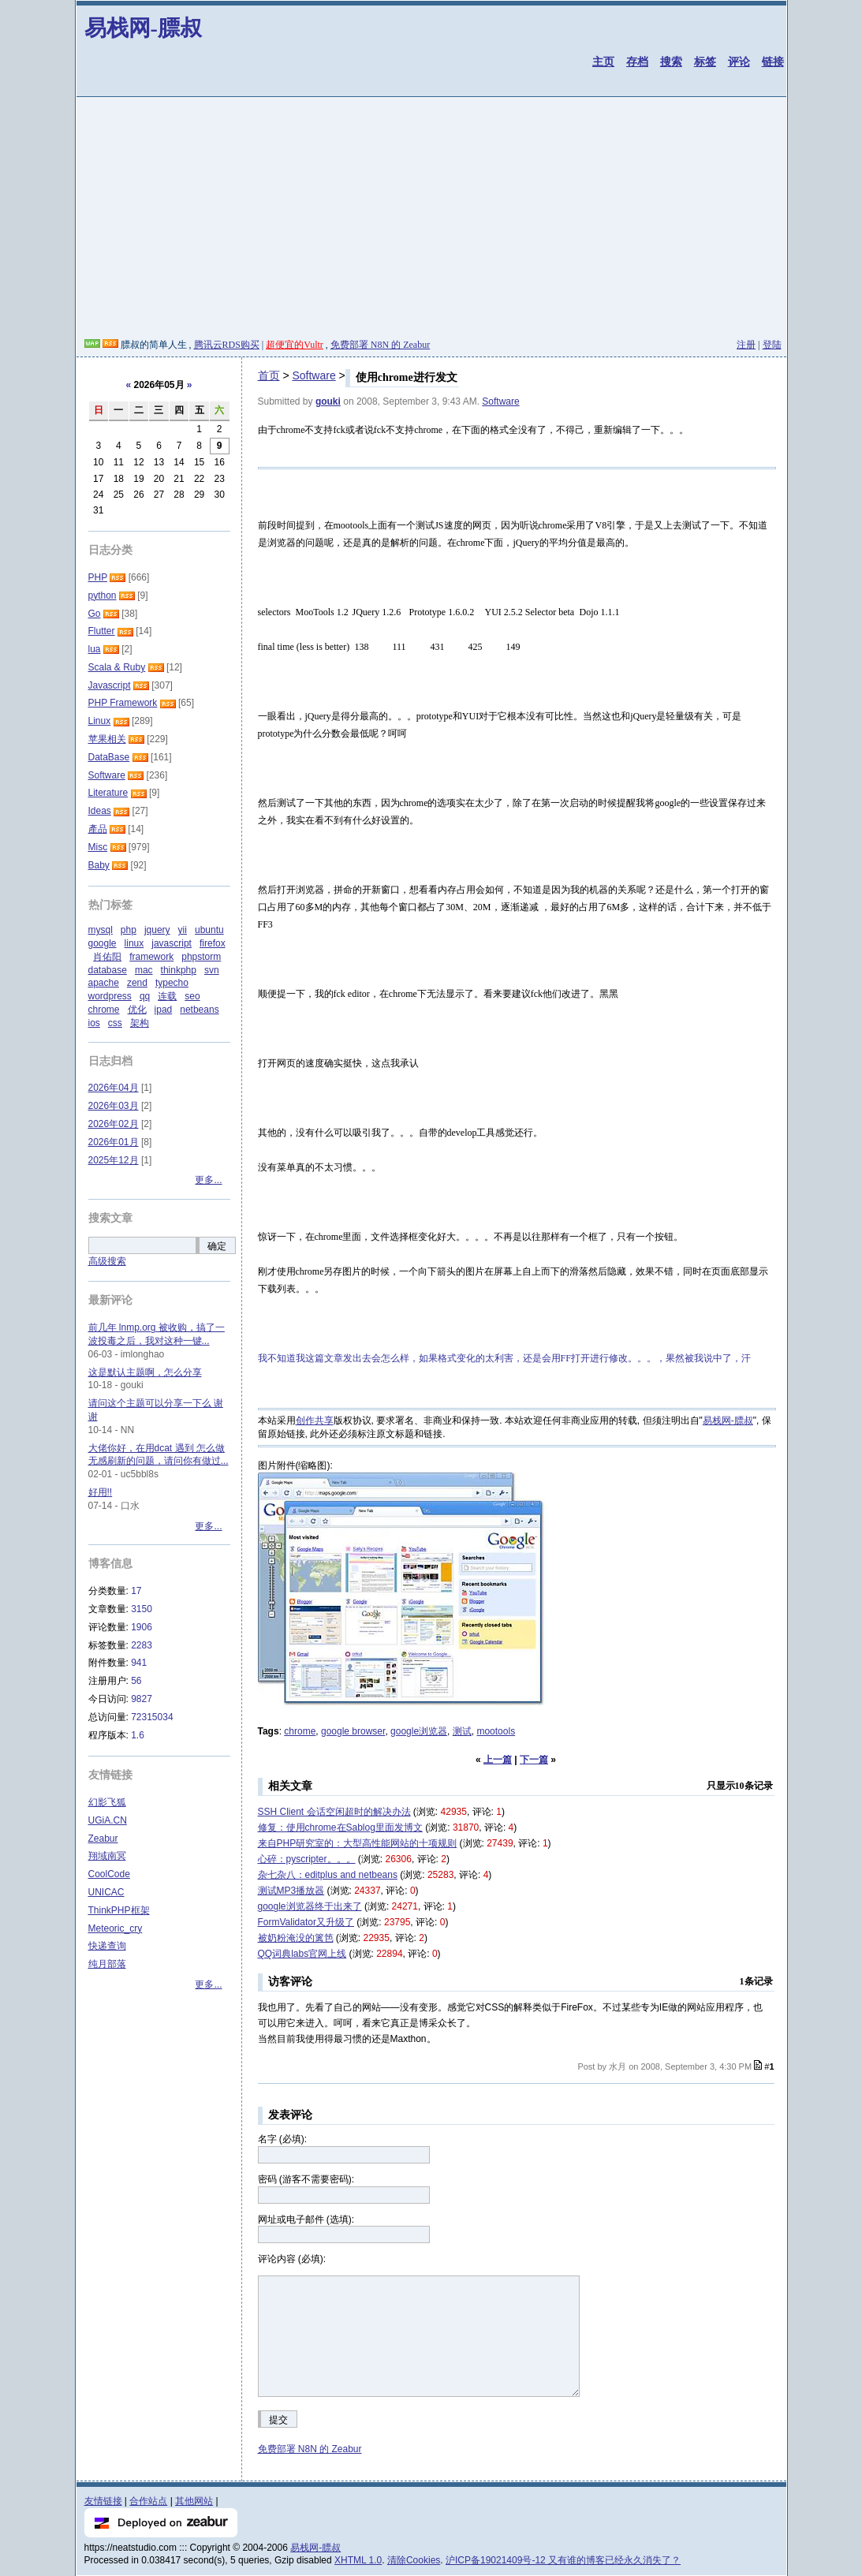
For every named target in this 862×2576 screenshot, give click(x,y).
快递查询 (107, 1945)
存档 (637, 61)
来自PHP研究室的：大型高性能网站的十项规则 (357, 1843)
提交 (278, 2419)
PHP (97, 577)
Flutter (101, 631)
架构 (139, 1023)
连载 (167, 996)
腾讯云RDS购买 (226, 344)
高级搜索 (107, 1261)
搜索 (671, 61)
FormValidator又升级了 (306, 1922)
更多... (208, 1179)
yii (182, 929)
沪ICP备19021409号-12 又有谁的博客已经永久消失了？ (563, 2560)
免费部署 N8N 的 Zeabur (380, 344)
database (107, 970)
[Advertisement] (431, 220)
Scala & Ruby (117, 667)
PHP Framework (123, 702)
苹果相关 (107, 739)
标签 (705, 61)
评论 (739, 61)
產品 (97, 828)
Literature (108, 792)
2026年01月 (113, 1142)
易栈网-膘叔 (143, 28)
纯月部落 (107, 1963)
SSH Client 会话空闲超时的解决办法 (334, 1811)
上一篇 (497, 1759)
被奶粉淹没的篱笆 (296, 1937)
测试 (462, 1731)
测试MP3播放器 (291, 1890)
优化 (137, 1009)
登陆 (772, 344)
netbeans (199, 1009)
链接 (773, 61)
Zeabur (103, 1838)
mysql (100, 929)
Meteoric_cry (115, 1928)
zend (137, 982)
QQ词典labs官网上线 (302, 1953)
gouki (328, 401)
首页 (269, 375)
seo (192, 996)
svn (211, 970)
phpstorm (201, 956)
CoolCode (109, 1874)
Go (94, 613)
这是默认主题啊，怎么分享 (145, 1372)
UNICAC (106, 1892)
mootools (495, 1731)
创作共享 (315, 1420)
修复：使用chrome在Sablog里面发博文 (340, 1827)
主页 (603, 61)
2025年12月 (113, 1160)
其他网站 (194, 2501)
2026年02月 (113, 1123)
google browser (353, 1731)
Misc (98, 847)
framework (151, 956)
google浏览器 (418, 1731)
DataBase (109, 757)
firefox (213, 943)
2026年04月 (113, 1087)
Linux (99, 720)
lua (94, 649)
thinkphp (178, 970)
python (102, 595)
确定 (216, 1246)
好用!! (100, 1492)
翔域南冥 (107, 1855)
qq (145, 996)
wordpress (110, 996)
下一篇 (534, 1759)
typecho (171, 982)
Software (313, 375)
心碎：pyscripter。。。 (307, 1859)
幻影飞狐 (107, 1802)
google (102, 943)
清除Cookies (413, 2560)
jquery (157, 929)
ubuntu (209, 929)
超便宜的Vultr (294, 344)
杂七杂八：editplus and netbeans (327, 1874)
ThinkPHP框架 (119, 1910)
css (115, 1023)
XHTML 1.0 (358, 2560)
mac (144, 970)
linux (134, 943)
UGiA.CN (107, 1820)
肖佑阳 (107, 956)
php (128, 929)
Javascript (109, 685)
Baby (99, 865)
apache (103, 982)
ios (94, 1023)
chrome (299, 1731)
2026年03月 (113, 1105)
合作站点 (148, 2501)
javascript (171, 943)
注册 (746, 344)
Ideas (99, 810)
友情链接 (103, 2501)
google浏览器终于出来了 (310, 1906)
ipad (164, 1009)
